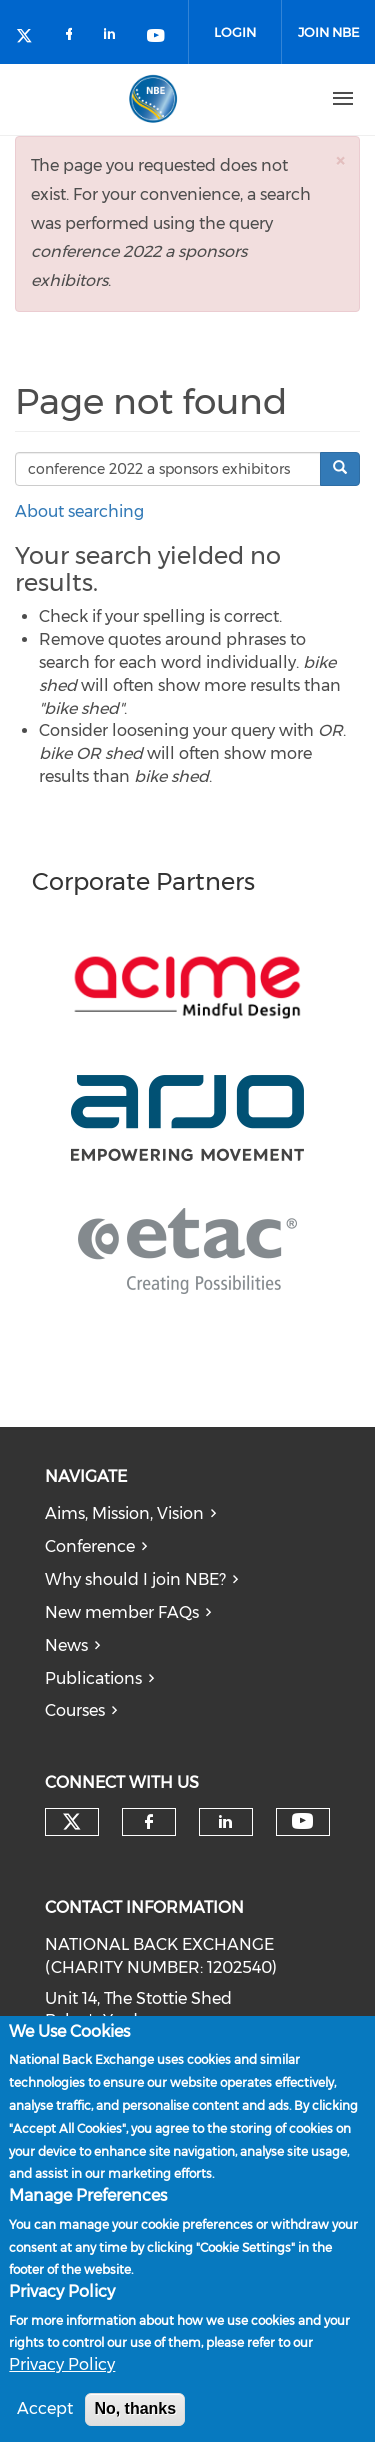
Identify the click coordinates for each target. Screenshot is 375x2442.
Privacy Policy (62, 2366)
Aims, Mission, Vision (124, 1513)
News (66, 1645)
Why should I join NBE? (135, 1579)
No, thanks (135, 2410)
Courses (75, 1710)
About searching (79, 511)
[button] (340, 160)
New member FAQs (122, 1612)
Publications (93, 1678)
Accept (45, 2410)
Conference (90, 1546)
